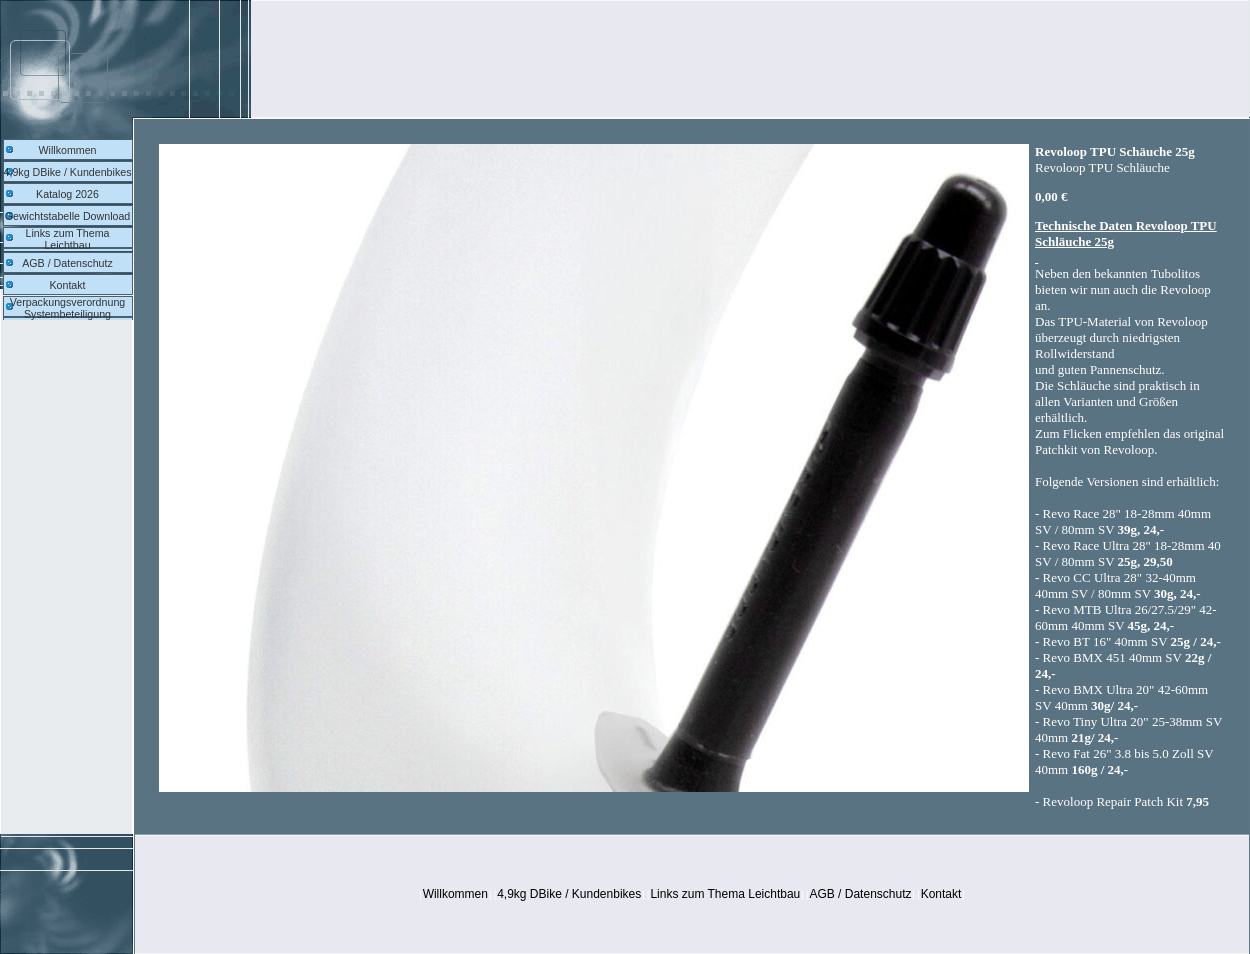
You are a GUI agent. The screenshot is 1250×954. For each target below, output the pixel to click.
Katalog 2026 (67, 194)
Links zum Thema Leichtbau (68, 239)
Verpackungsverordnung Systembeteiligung (68, 308)
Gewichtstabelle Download (68, 216)
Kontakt (67, 285)
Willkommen (67, 150)
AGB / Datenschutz (67, 263)
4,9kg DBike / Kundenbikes (68, 172)
